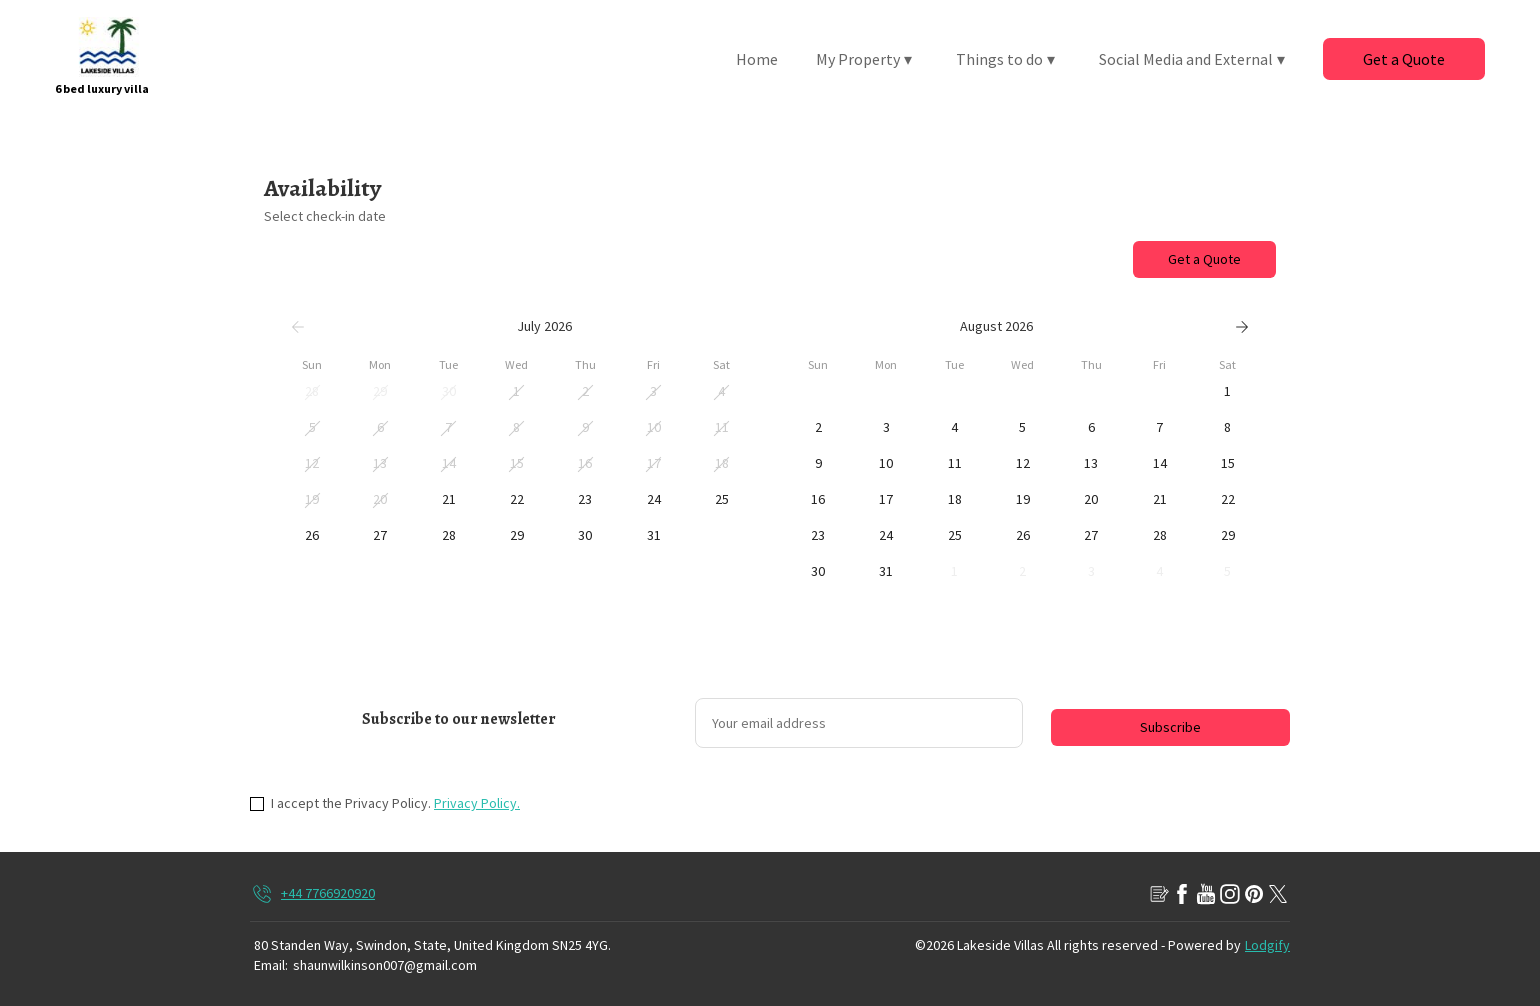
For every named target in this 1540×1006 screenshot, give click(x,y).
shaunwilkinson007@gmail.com (385, 965)
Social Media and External (1192, 59)
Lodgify (1267, 945)
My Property (864, 59)
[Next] (1242, 327)
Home (757, 59)
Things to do (1005, 59)
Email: (271, 965)
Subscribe (1170, 727)
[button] (312, 392)
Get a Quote (1404, 59)
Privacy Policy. (477, 803)
